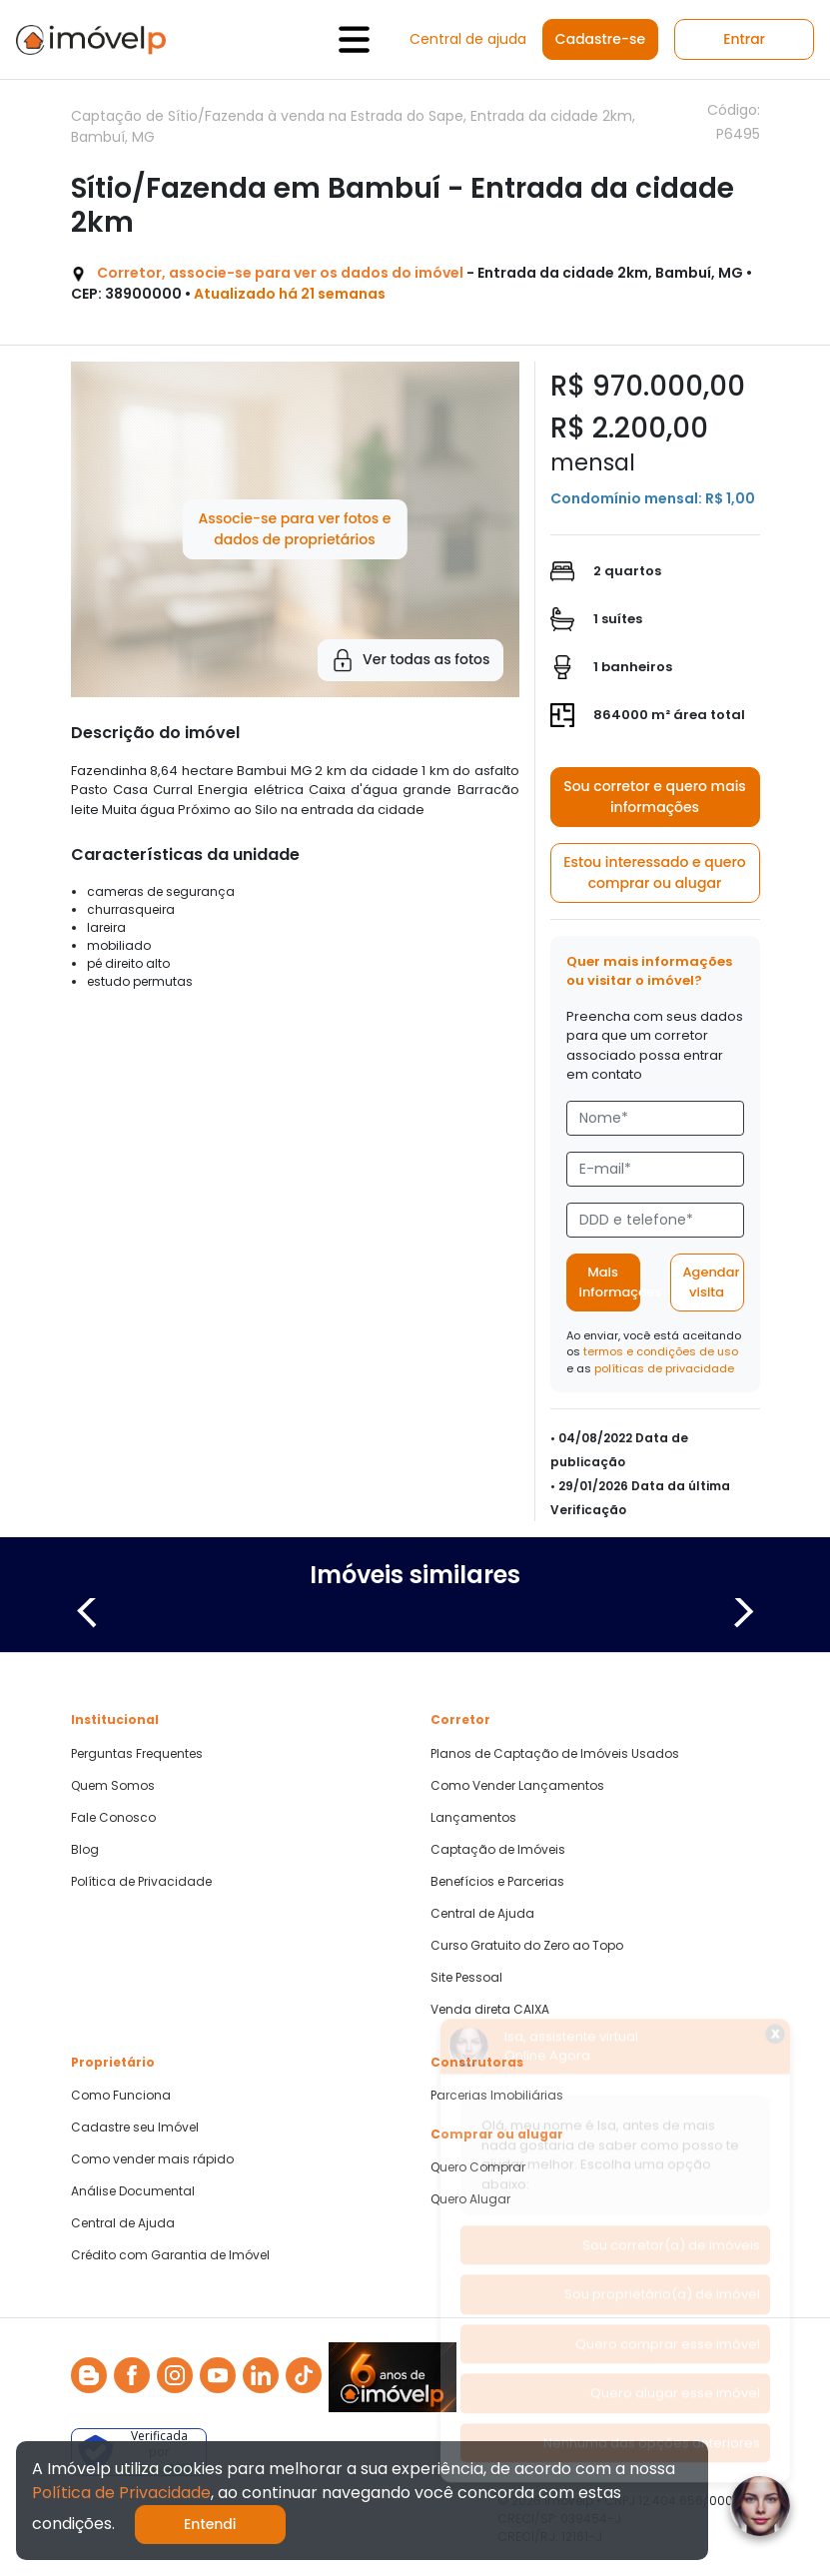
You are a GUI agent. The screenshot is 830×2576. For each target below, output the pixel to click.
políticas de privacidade (664, 1368)
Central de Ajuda (482, 1914)
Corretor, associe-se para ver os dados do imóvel (280, 273)
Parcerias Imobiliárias (496, 2096)
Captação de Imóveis (497, 1850)
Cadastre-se (600, 39)
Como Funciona (121, 2096)
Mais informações (609, 1282)
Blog (85, 1850)
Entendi (210, 2524)
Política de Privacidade (141, 1882)
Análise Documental (133, 2191)
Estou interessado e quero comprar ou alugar (654, 872)
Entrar (744, 39)
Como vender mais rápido (152, 2159)
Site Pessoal (466, 1978)
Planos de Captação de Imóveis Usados (554, 1754)
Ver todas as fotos (410, 660)
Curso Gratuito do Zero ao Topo (526, 1946)
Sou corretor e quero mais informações (654, 796)
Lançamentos (473, 1818)
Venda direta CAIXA (489, 2010)
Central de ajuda (468, 39)
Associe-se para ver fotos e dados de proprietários (294, 528)
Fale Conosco (113, 1818)
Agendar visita (711, 1282)
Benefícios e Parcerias (497, 1882)
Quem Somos (113, 1786)
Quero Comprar (477, 2167)
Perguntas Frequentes (137, 1754)
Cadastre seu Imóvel (135, 2128)
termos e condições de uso (660, 1351)
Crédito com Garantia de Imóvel (170, 2255)
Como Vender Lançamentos (517, 1786)
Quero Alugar (470, 2199)
